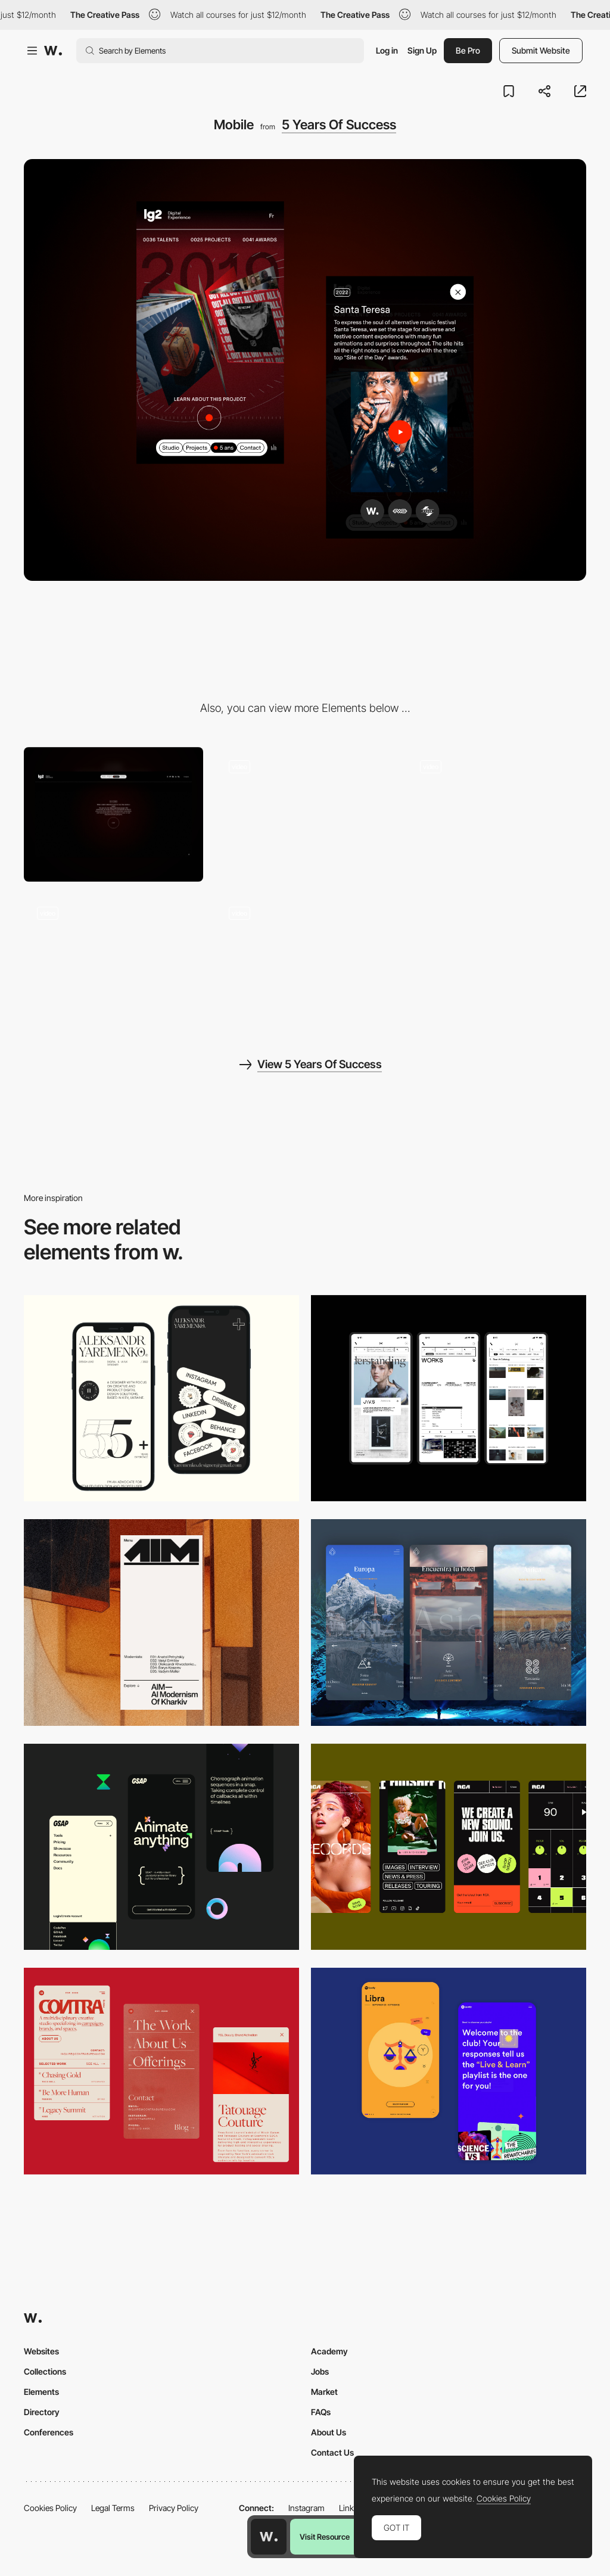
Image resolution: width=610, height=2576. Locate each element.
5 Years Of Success (339, 124)
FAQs (321, 2412)
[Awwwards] (53, 50)
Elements (41, 2392)
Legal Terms (113, 2508)
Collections (45, 2371)
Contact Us (332, 2452)
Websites (41, 2351)
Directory (42, 2412)
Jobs (320, 2371)
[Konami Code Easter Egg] (304, 814)
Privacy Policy (173, 2508)
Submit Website (541, 50)
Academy (329, 2351)
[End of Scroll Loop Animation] (496, 814)
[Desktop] (113, 814)
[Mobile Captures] (448, 2071)
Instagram (306, 2508)
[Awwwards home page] (269, 2537)
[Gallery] (304, 961)
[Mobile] (161, 1398)
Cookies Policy (50, 2508)
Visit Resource (325, 2536)
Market (324, 2392)
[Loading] (113, 961)
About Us (328, 2432)
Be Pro (468, 50)
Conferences (48, 2432)
